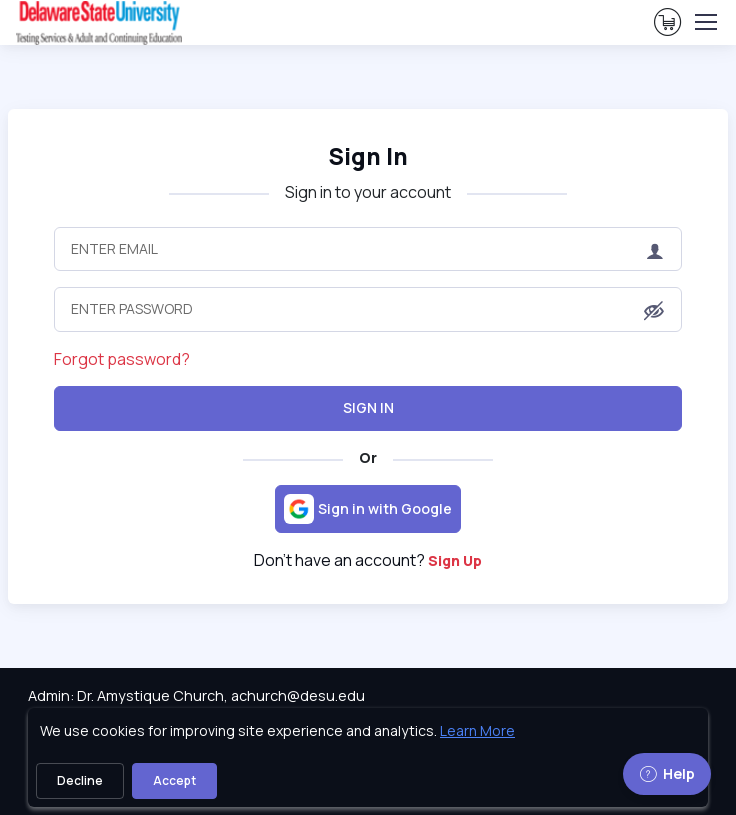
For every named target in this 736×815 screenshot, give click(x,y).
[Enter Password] (368, 309)
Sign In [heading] (368, 156)
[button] (654, 311)
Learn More (477, 730)
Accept (174, 780)
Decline (80, 780)
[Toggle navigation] (705, 22)
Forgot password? (122, 359)
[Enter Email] (368, 249)
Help (667, 773)
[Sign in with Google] (368, 509)
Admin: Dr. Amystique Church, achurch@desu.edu (196, 695)
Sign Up (455, 560)
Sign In (368, 407)
